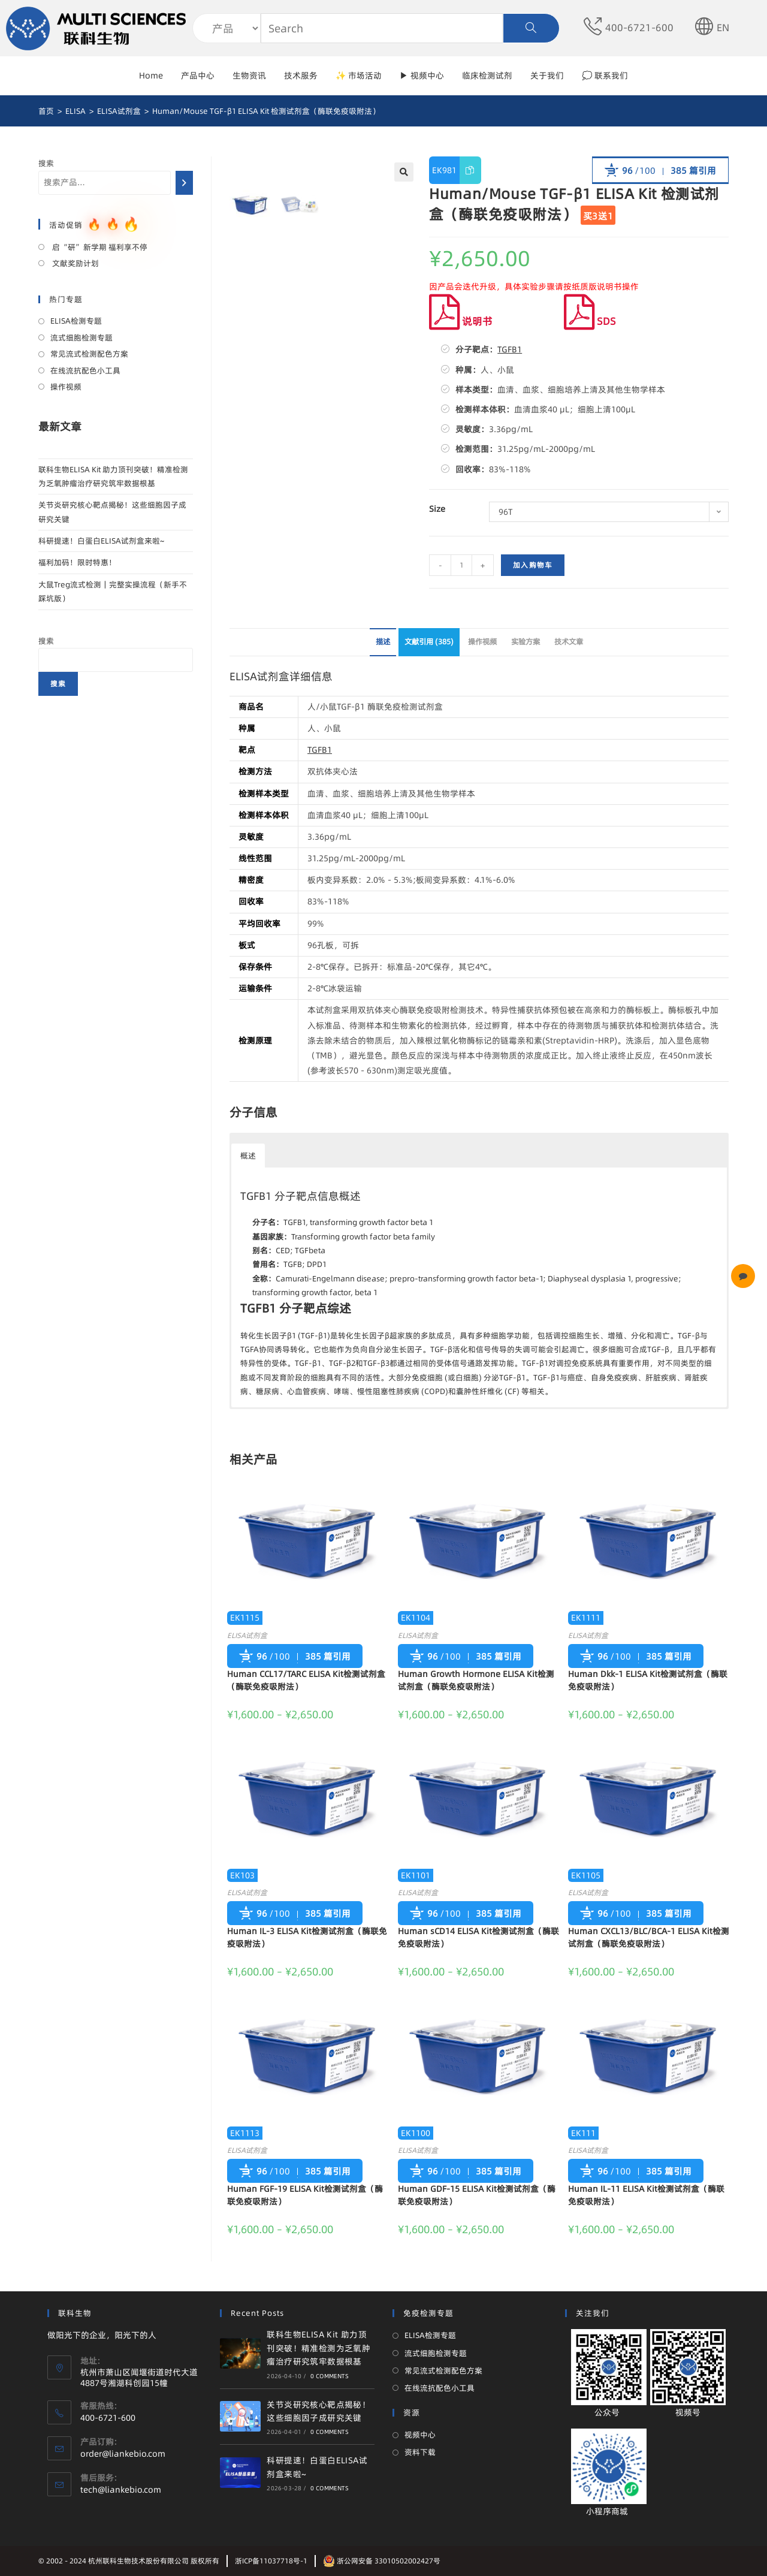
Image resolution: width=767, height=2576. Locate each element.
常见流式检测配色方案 (89, 353)
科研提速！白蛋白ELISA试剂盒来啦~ (101, 540)
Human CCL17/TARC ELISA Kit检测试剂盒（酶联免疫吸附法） (306, 1680)
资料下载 (420, 2452)
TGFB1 (509, 349)
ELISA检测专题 (76, 320)
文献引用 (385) (429, 642)
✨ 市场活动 (359, 76)
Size (437, 509)
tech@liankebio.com (120, 2490)
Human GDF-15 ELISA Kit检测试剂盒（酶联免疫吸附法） (476, 2195)
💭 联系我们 (605, 76)
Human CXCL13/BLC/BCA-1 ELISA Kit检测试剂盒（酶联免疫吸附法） (648, 1937)
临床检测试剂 (487, 76)
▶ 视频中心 (422, 76)
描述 (383, 642)
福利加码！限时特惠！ (77, 562)
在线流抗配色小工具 (85, 370)
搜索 (46, 163)
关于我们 (547, 76)
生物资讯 (249, 76)
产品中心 (198, 76)
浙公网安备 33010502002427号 (381, 2561)
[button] (276, 1147)
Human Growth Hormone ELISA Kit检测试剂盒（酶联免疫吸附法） (476, 1680)
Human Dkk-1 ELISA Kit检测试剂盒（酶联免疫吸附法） (647, 1680)
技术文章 (568, 642)
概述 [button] (248, 1155)
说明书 (461, 321)
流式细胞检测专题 (81, 337)
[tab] (383, 642)
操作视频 (482, 642)
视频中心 (420, 2434)
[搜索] (184, 183)
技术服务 (301, 76)
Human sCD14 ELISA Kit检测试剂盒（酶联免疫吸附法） (478, 1937)
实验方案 (525, 642)
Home (151, 76)
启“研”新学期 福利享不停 (98, 247)
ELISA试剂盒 (247, 1635)
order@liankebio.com (122, 2454)
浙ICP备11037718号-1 (271, 2561)
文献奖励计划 (74, 263)
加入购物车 (532, 565)
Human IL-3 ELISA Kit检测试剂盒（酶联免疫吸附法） (307, 1937)
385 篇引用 (693, 170)
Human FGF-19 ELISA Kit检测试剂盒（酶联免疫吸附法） (305, 2195)
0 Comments (329, 2376)
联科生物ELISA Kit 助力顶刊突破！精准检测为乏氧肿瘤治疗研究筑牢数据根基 (318, 2347)
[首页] (46, 110)
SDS (590, 321)
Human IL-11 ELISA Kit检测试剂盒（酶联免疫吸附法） (646, 2195)
